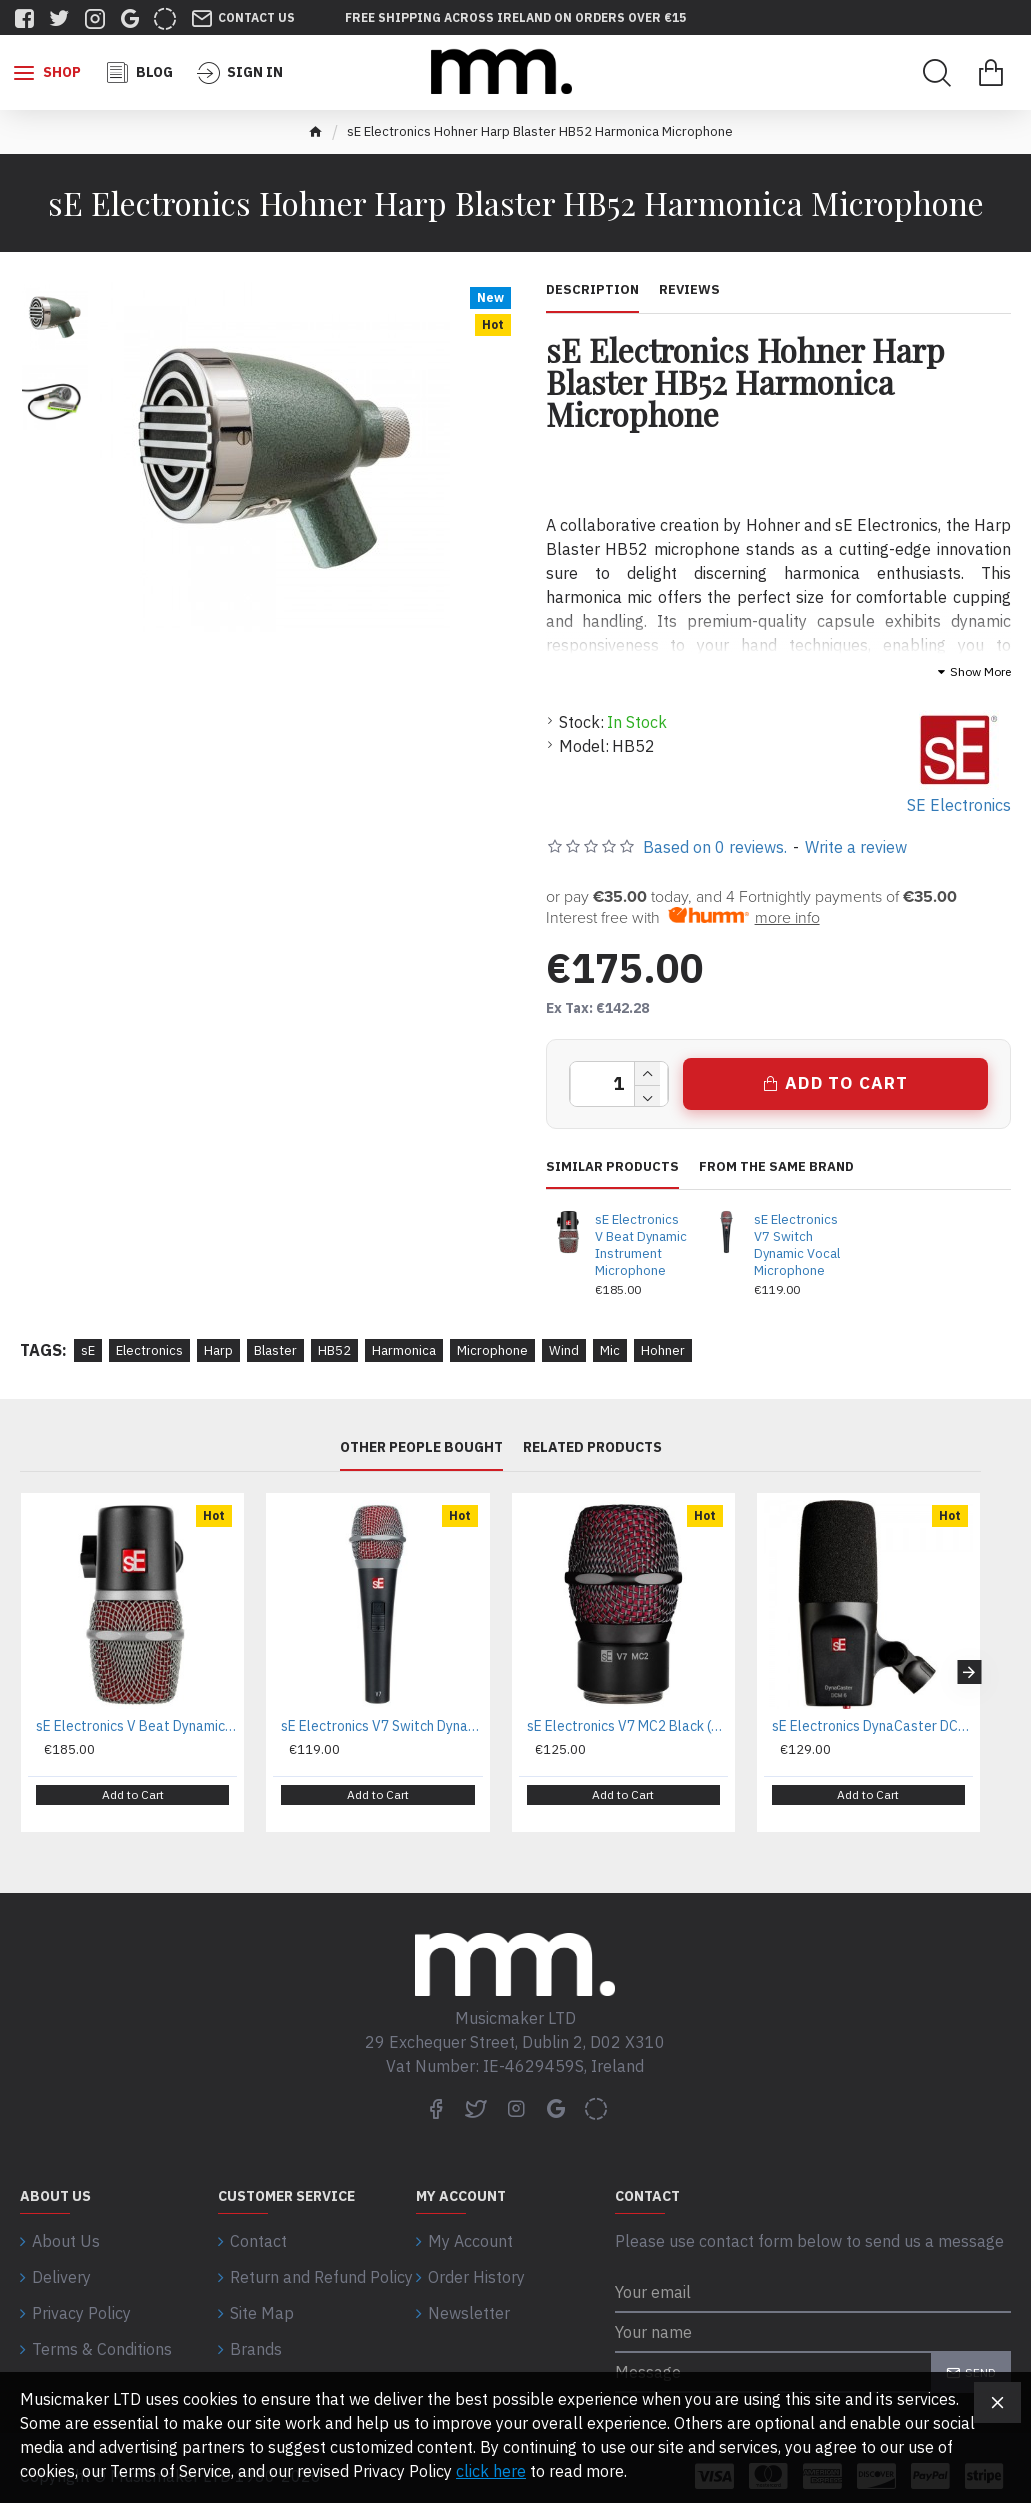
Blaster (275, 1350)
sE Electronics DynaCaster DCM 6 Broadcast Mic (872, 1726)
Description (592, 290)
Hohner (663, 1350)
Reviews (689, 290)
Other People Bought (421, 1447)
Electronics (149, 1350)
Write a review (856, 847)
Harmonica (404, 1350)
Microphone (492, 1350)
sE (88, 1350)
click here (491, 2471)
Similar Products (612, 1167)
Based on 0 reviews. (715, 847)
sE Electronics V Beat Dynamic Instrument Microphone (641, 1245)
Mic (610, 1350)
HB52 (334, 1350)
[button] (969, 1665)
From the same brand (776, 1167)
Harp (218, 1350)
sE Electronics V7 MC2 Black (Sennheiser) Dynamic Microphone (627, 1726)
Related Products (592, 1447)
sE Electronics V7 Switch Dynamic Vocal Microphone (797, 1245)
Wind (564, 1350)
